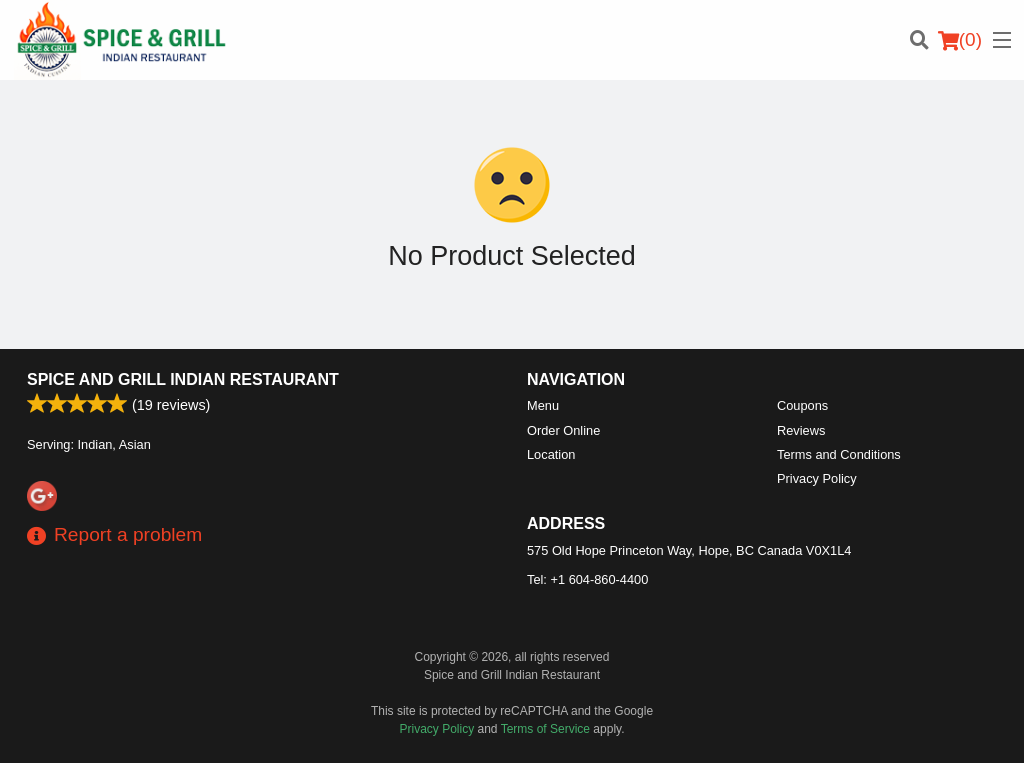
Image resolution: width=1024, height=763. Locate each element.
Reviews (801, 430)
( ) (960, 40)
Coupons (802, 405)
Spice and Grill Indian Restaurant (183, 379)
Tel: (587, 579)
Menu (543, 405)
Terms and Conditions (839, 454)
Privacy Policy (817, 478)
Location (551, 454)
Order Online (563, 430)
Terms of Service (545, 729)
